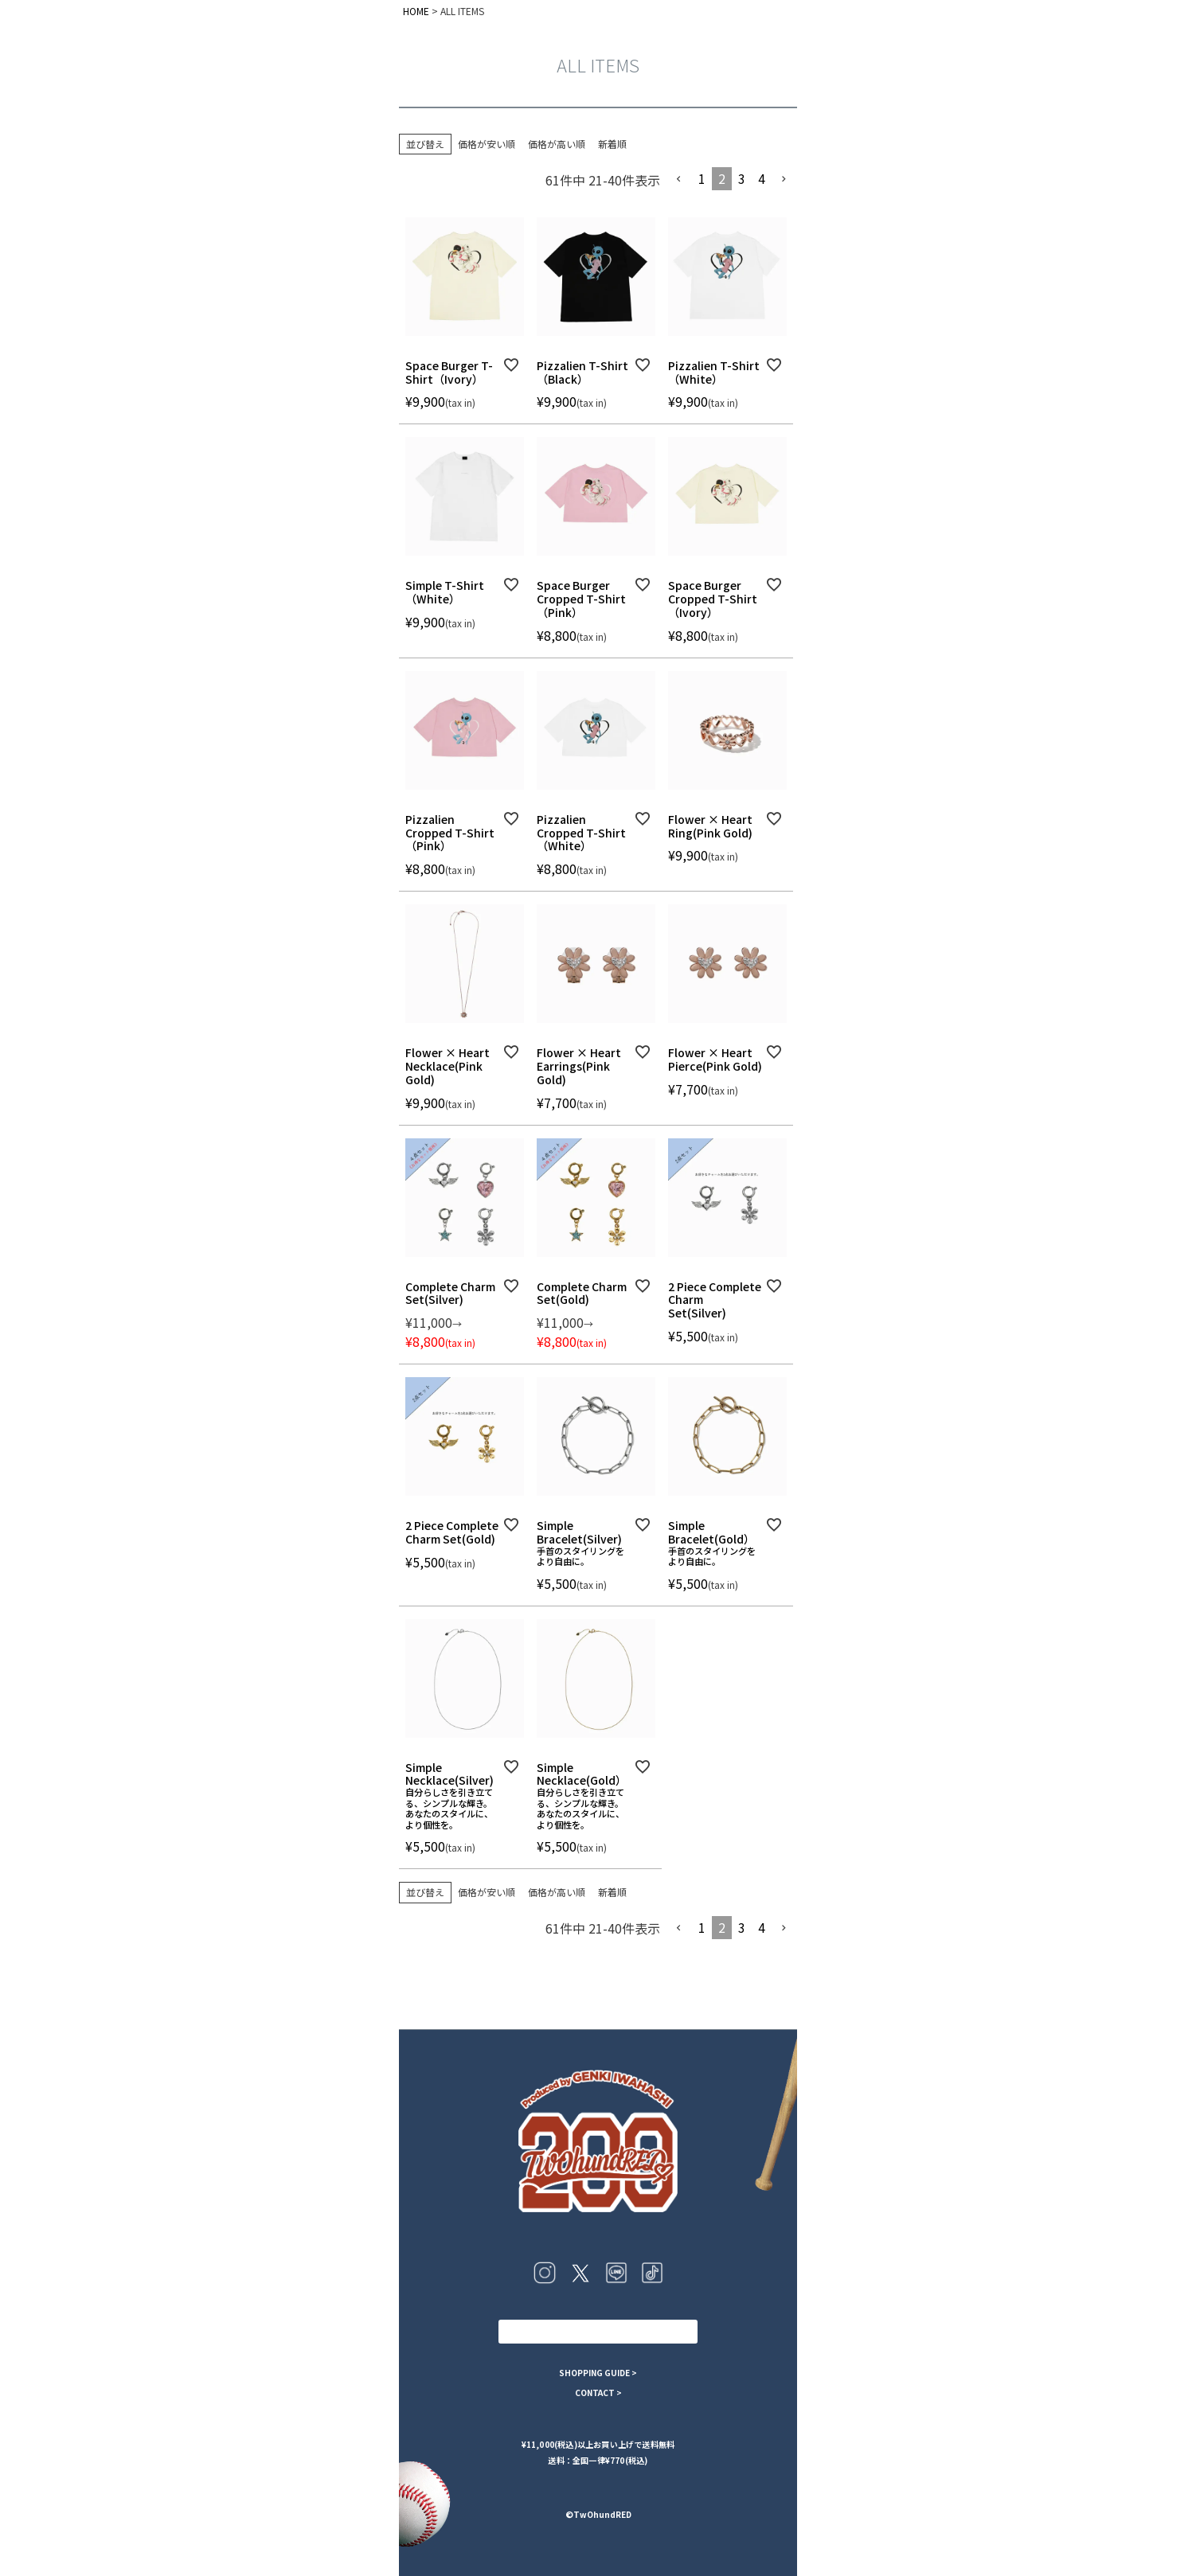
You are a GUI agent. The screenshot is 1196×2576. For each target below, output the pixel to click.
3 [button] (741, 178)
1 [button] (701, 178)
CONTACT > (598, 2393)
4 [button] (761, 178)
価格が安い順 (486, 143)
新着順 (612, 143)
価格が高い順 (556, 143)
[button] (679, 179)
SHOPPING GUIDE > (598, 2373)
